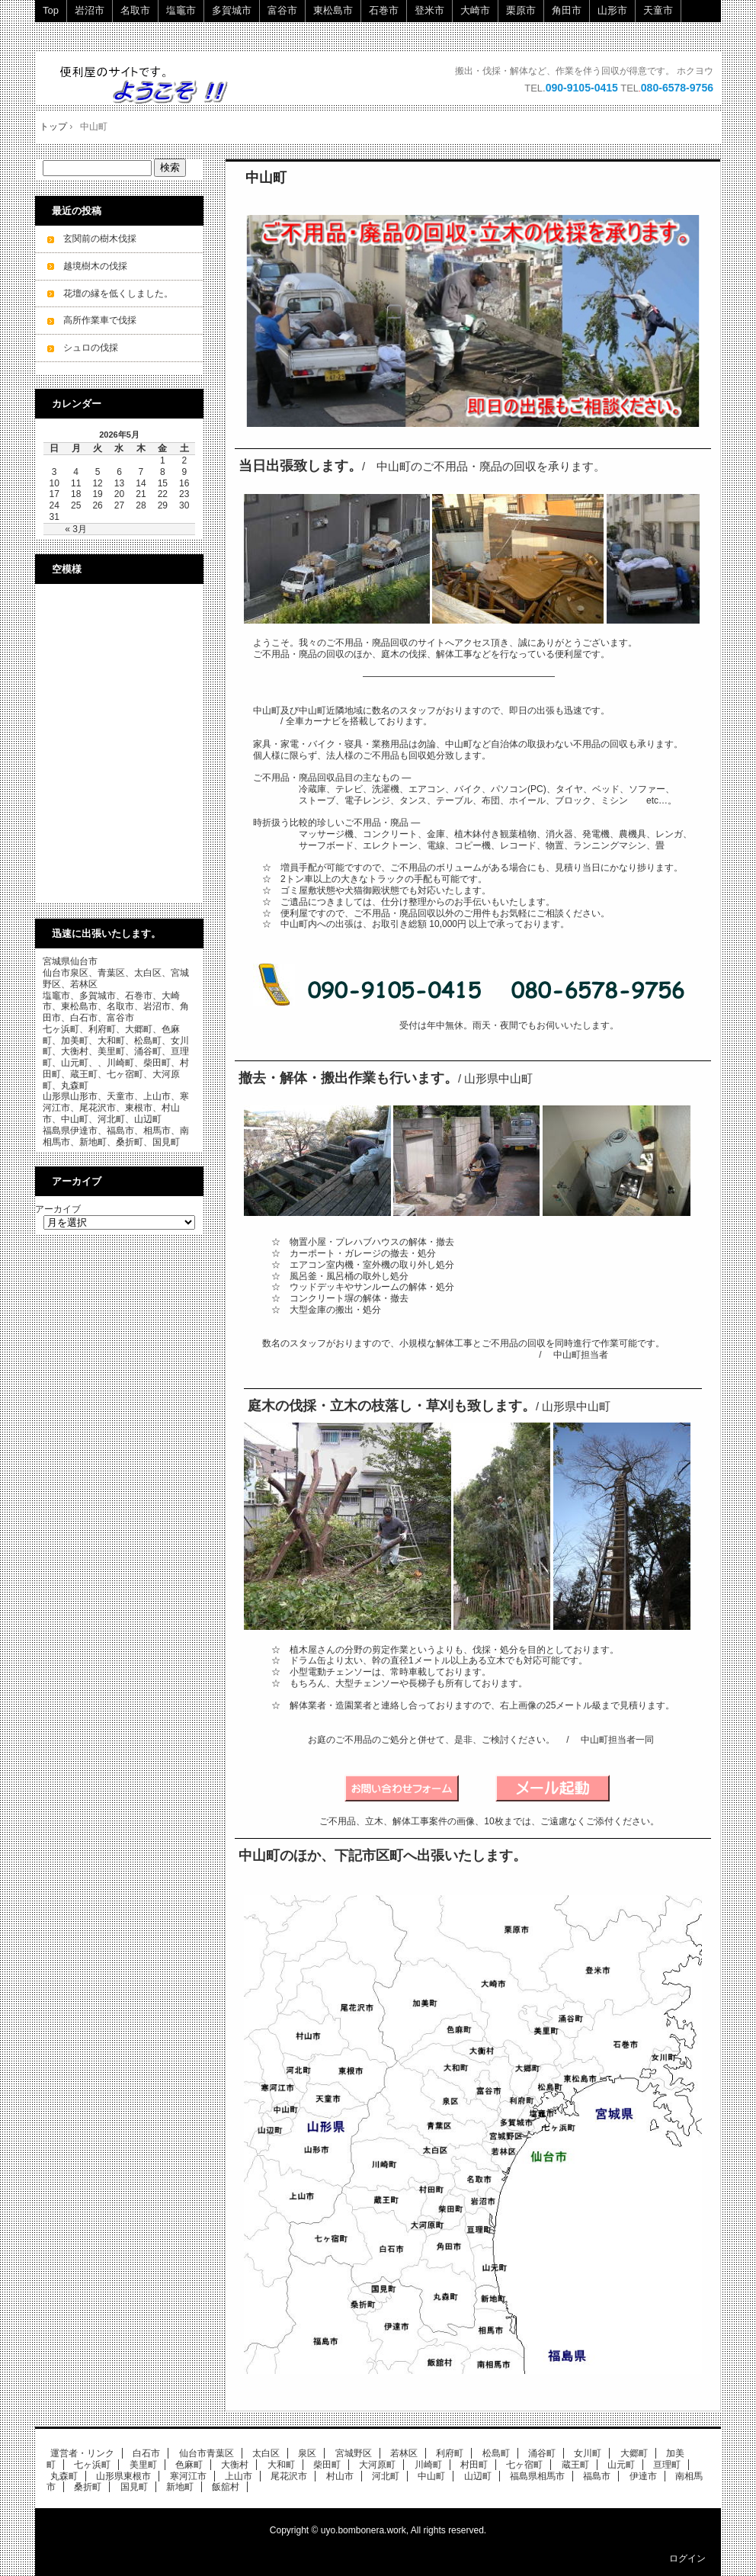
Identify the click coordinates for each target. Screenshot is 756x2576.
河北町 (385, 2476)
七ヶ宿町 (524, 2464)
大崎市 (475, 10)
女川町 (587, 2453)
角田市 (566, 10)
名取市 (135, 10)
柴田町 (327, 2464)
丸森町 (64, 2476)
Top (51, 10)
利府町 (449, 2453)
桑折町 (87, 2486)
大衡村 (234, 2464)
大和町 (281, 2464)
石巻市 (384, 10)
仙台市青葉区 (206, 2453)
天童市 (658, 10)
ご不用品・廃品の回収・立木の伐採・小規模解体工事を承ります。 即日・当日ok (151, 84)
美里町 (143, 2464)
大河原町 (377, 2464)
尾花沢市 (289, 2476)
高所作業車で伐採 (99, 320)
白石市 (146, 2453)
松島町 (496, 2453)
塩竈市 (181, 10)
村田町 (474, 2464)
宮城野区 (353, 2453)
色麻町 (189, 2464)
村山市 (340, 2476)
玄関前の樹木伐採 (99, 238)
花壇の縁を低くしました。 (118, 293)
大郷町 (634, 2453)
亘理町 (667, 2464)
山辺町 (478, 2476)
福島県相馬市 (537, 2476)
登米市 (429, 10)
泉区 (307, 2453)
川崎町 (428, 2464)
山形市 (612, 10)
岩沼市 (89, 10)
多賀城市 (231, 10)
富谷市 (282, 10)
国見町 (134, 2486)
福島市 (596, 2476)
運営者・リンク (82, 2453)
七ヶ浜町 (92, 2464)
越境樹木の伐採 (95, 266)
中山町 (266, 177)
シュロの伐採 (90, 347)
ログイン (687, 2558)
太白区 (266, 2453)
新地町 (180, 2486)
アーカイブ (58, 1209)
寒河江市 (188, 2476)
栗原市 (521, 10)
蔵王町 (575, 2464)
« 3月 (76, 529)
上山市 (238, 2476)
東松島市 (333, 10)
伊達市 (643, 2476)
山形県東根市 (123, 2476)
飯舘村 (225, 2486)
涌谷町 (542, 2453)
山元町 (621, 2464)
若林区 (404, 2453)
